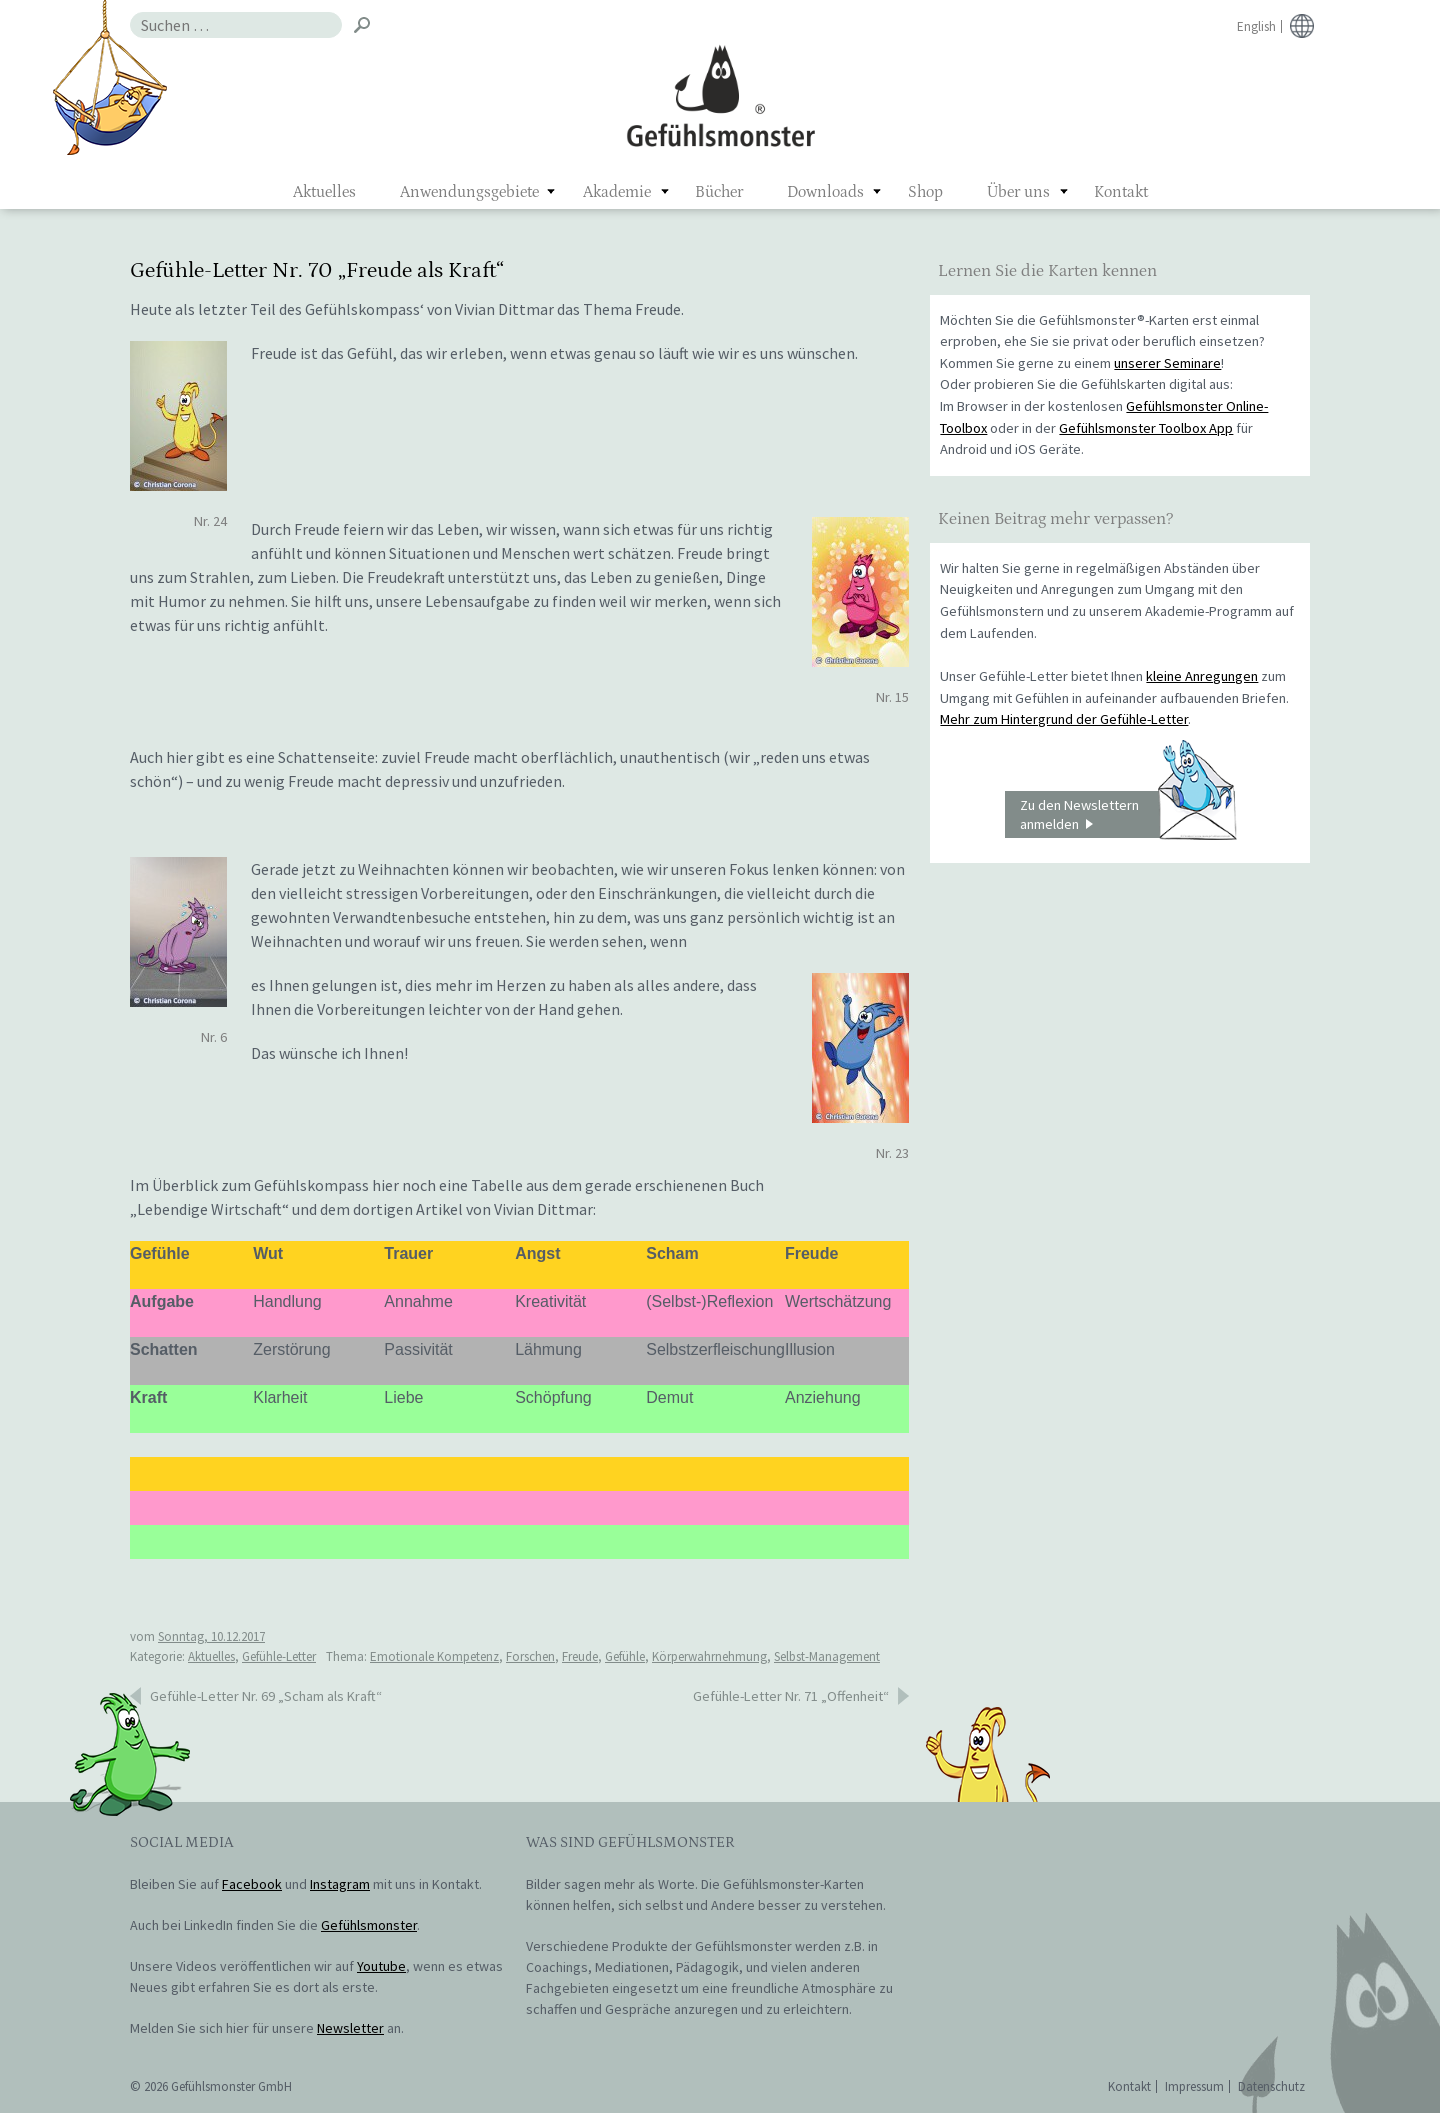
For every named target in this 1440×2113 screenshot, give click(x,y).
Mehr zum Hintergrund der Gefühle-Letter (1064, 719)
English (1256, 26)
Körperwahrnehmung (709, 1656)
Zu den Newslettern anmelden (1128, 815)
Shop (925, 192)
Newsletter (350, 2028)
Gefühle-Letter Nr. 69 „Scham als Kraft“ (266, 1696)
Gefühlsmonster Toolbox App (1146, 428)
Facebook (252, 1884)
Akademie (617, 192)
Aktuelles (324, 192)
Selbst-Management (827, 1656)
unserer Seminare (1167, 363)
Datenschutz (1271, 2086)
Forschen (530, 1656)
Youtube (381, 1966)
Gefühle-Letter (279, 1656)
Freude (580, 1656)
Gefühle (625, 1656)
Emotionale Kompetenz (434, 1656)
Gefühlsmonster (720, 95)
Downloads (825, 192)
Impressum (1194, 2086)
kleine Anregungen (1202, 676)
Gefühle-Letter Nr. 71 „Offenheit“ (791, 1696)
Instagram (340, 1884)
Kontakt (1121, 192)
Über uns (1018, 192)
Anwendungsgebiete (469, 192)
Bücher (719, 192)
